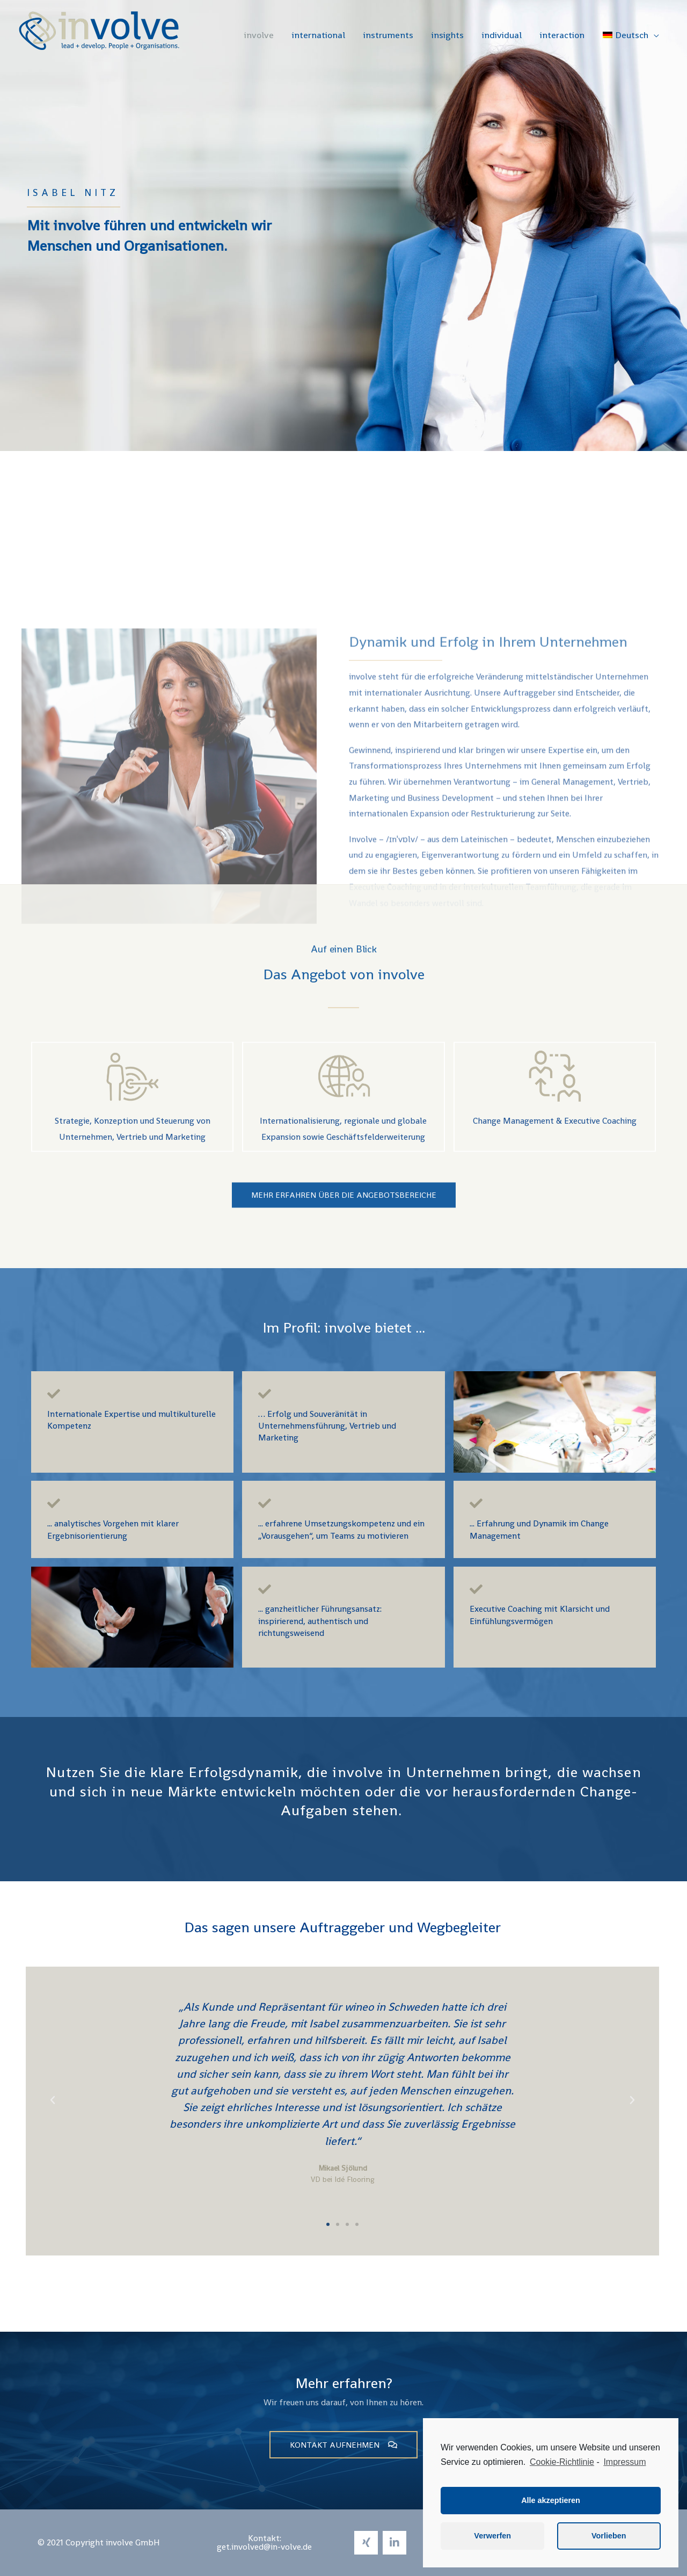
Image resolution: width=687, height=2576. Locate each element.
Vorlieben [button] (608, 2535)
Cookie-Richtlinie (562, 2461)
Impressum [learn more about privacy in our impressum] (624, 2461)
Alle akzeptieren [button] (550, 2500)
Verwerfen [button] (492, 2535)
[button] (328, 2224)
